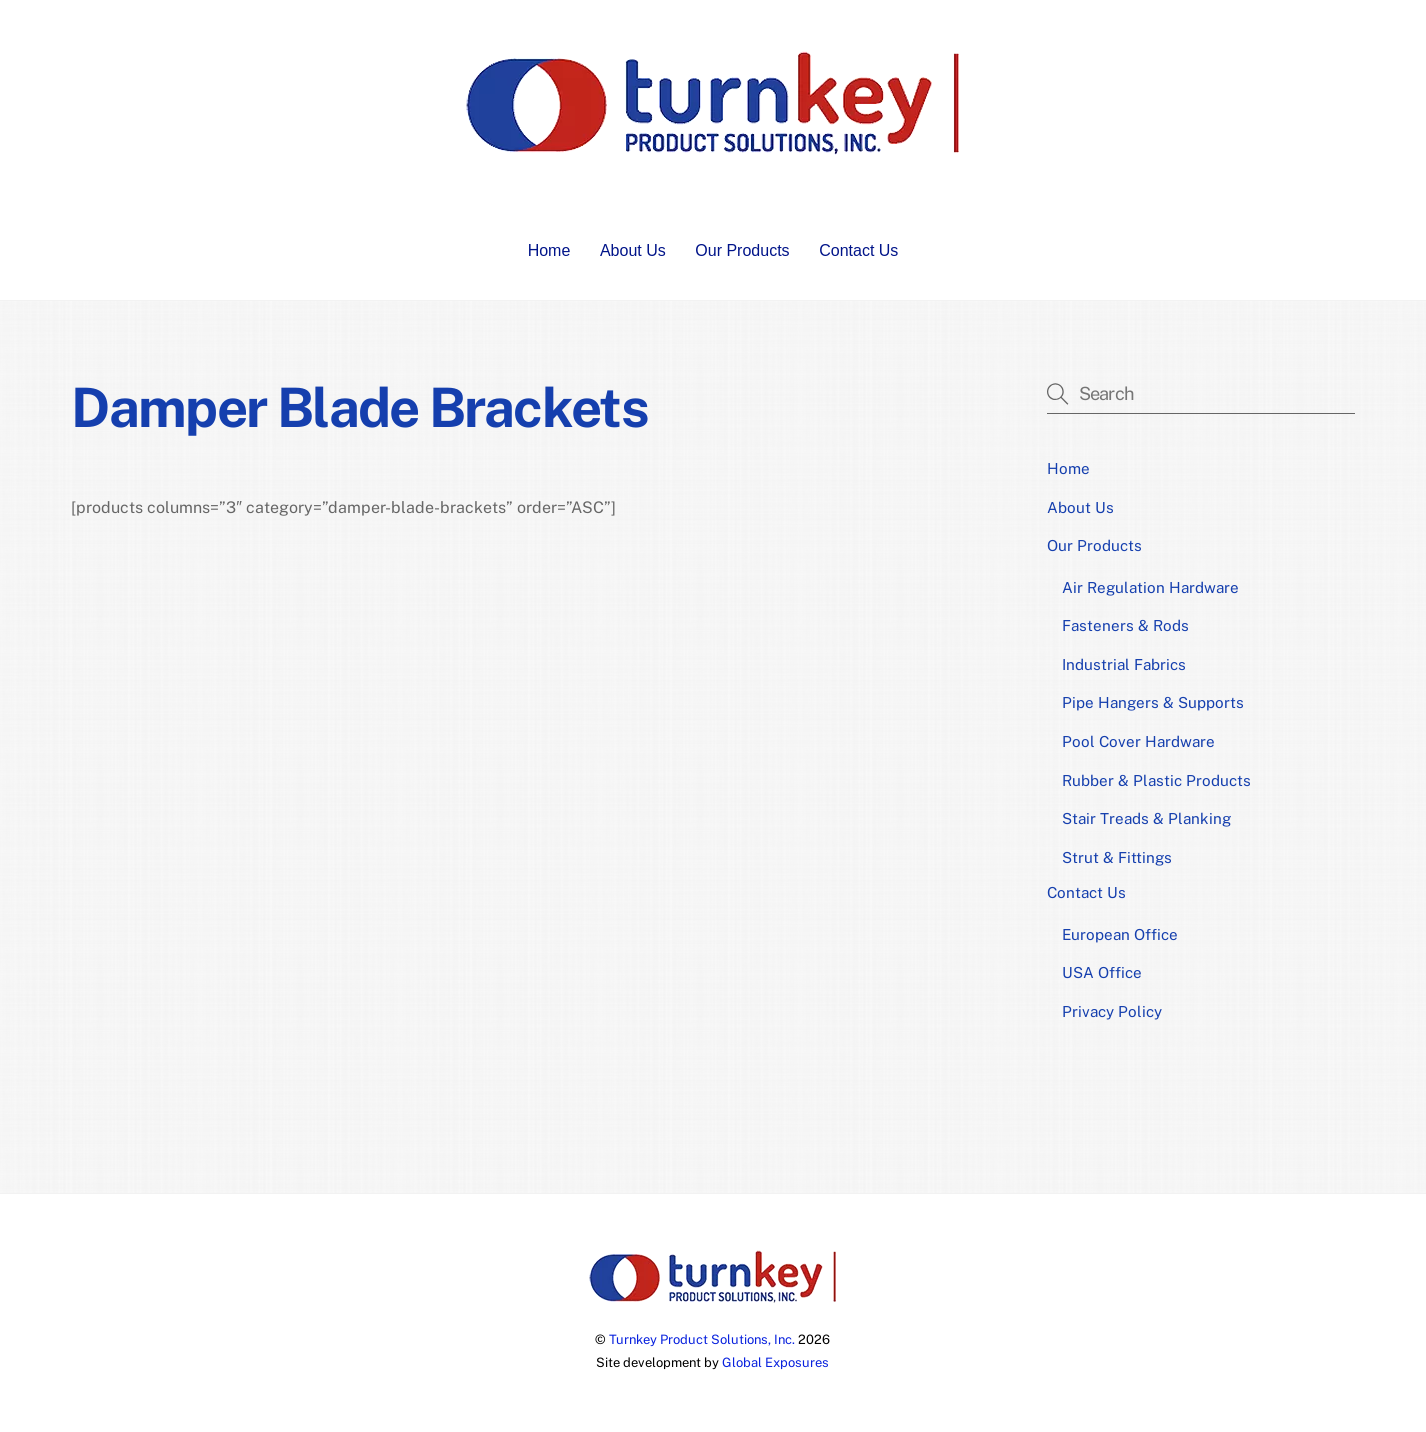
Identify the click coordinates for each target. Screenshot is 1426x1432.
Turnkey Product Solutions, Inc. (702, 1339)
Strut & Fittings (1117, 857)
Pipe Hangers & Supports (1153, 702)
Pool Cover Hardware (1138, 741)
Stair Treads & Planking (1146, 818)
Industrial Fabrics (1124, 664)
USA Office (1102, 972)
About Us (633, 250)
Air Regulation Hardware (1150, 587)
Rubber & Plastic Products (1156, 780)
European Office (1120, 934)
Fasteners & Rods (1125, 625)
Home (549, 250)
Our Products (742, 250)
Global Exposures (775, 1362)
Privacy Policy (1112, 1011)
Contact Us (858, 250)
